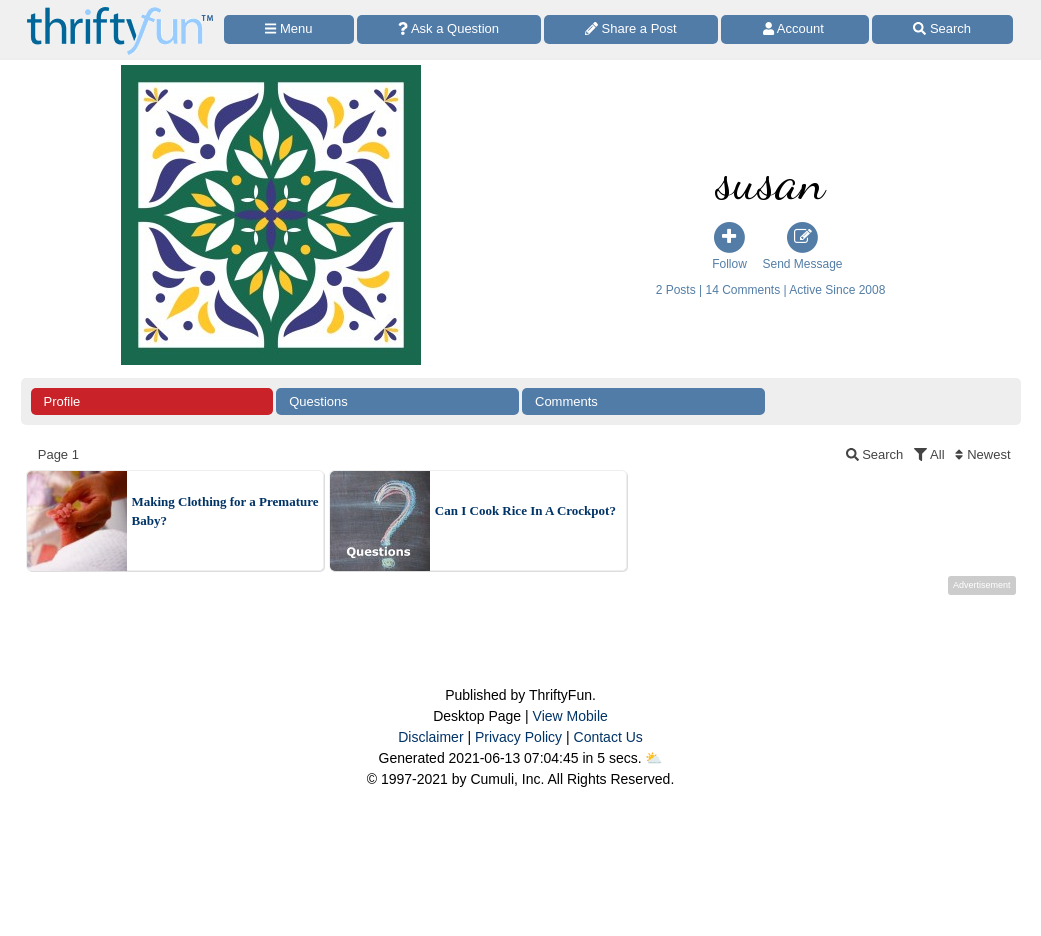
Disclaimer (430, 737)
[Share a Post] (631, 29)
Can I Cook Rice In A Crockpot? (525, 510)
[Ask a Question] (449, 29)
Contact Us (608, 737)
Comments (566, 401)
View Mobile (570, 716)
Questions (318, 401)
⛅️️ (653, 758)
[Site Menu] (289, 29)
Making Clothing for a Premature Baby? (225, 511)
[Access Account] (795, 29)
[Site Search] (942, 29)
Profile (62, 401)
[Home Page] (120, 11)
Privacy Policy (518, 737)
